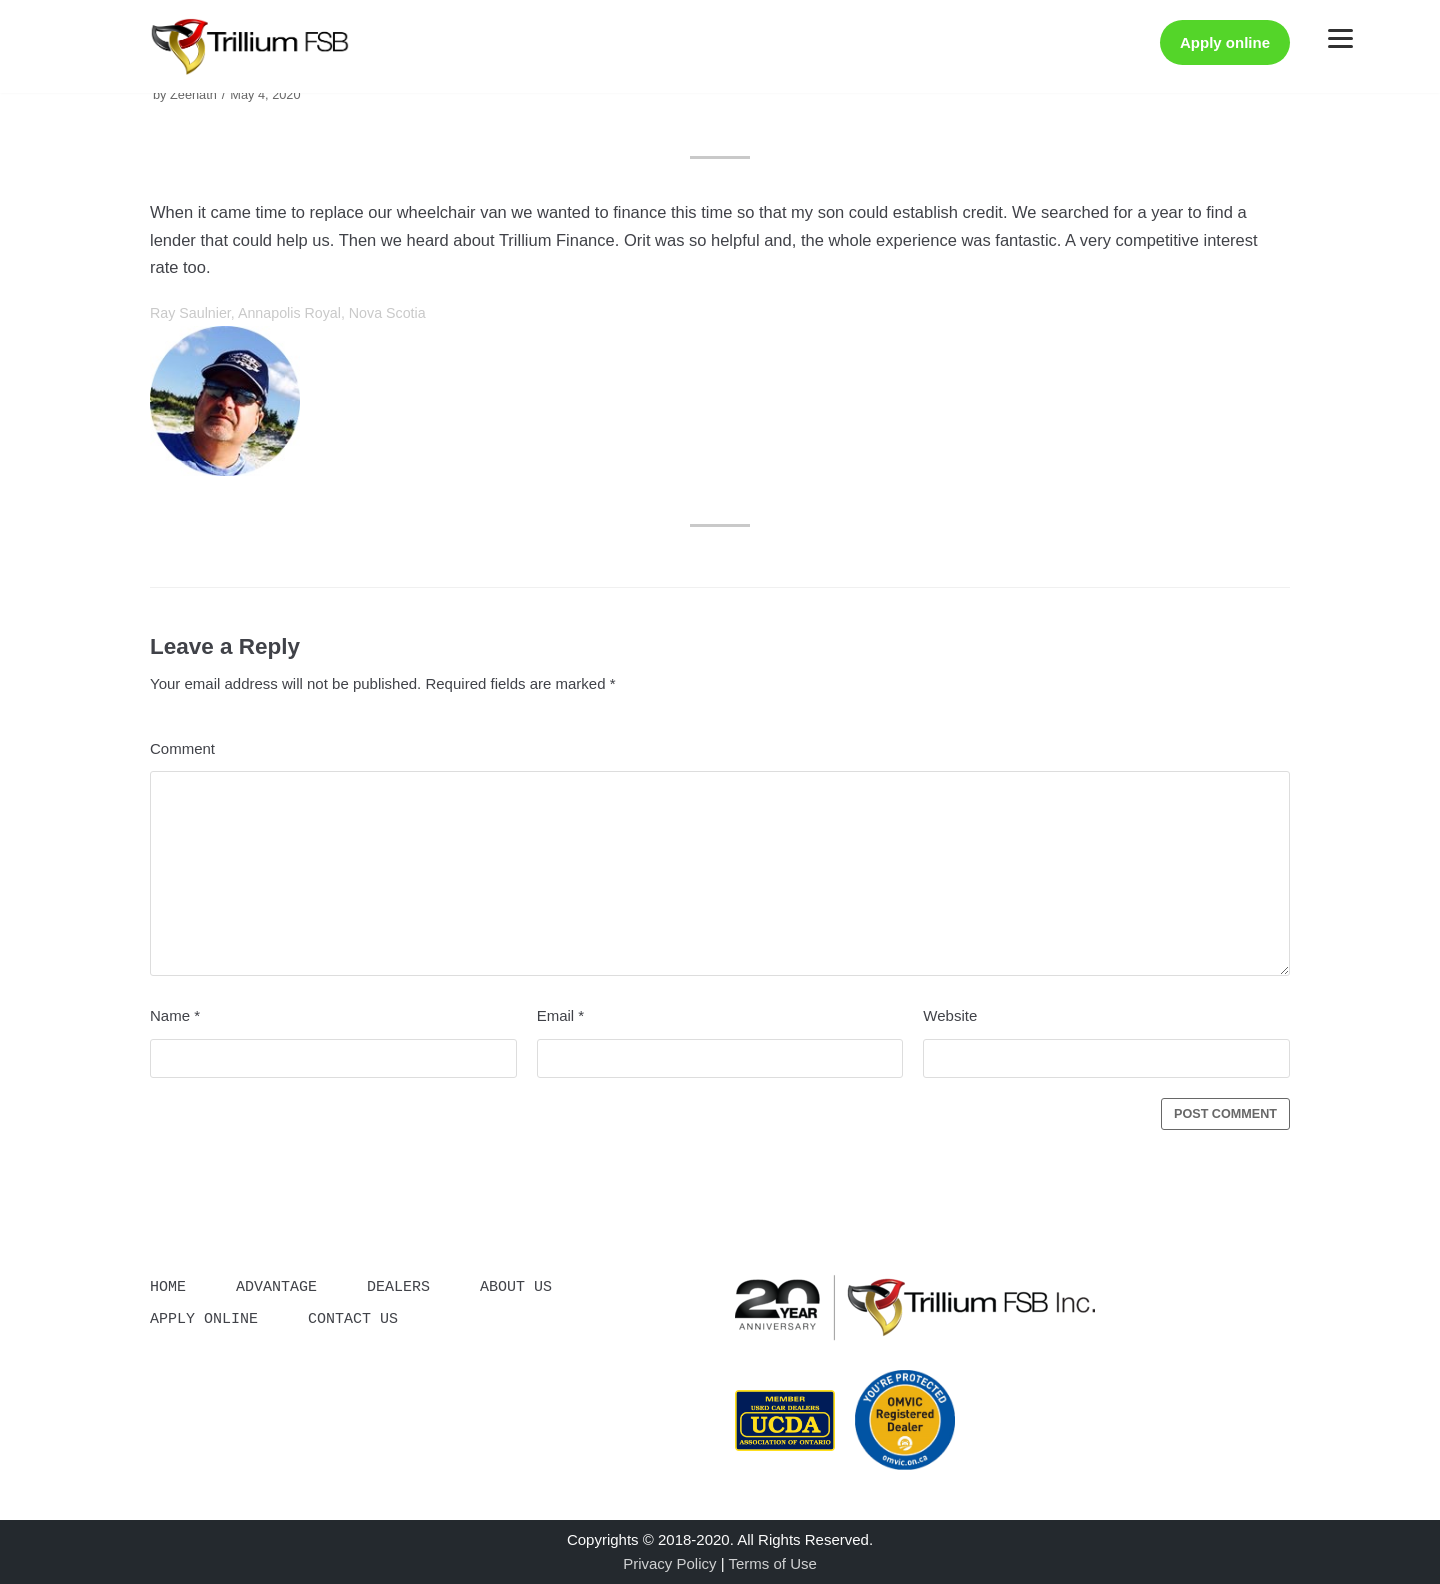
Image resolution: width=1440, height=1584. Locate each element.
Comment (182, 748)
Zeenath (193, 94)
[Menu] (1340, 37)
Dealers (398, 1285)
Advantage (276, 1285)
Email (561, 1015)
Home (168, 1285)
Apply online (1225, 42)
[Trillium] (250, 46)
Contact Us (353, 1315)
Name (175, 1015)
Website (950, 1015)
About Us (516, 1285)
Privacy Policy (669, 1563)
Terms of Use (772, 1563)
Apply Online (204, 1315)
